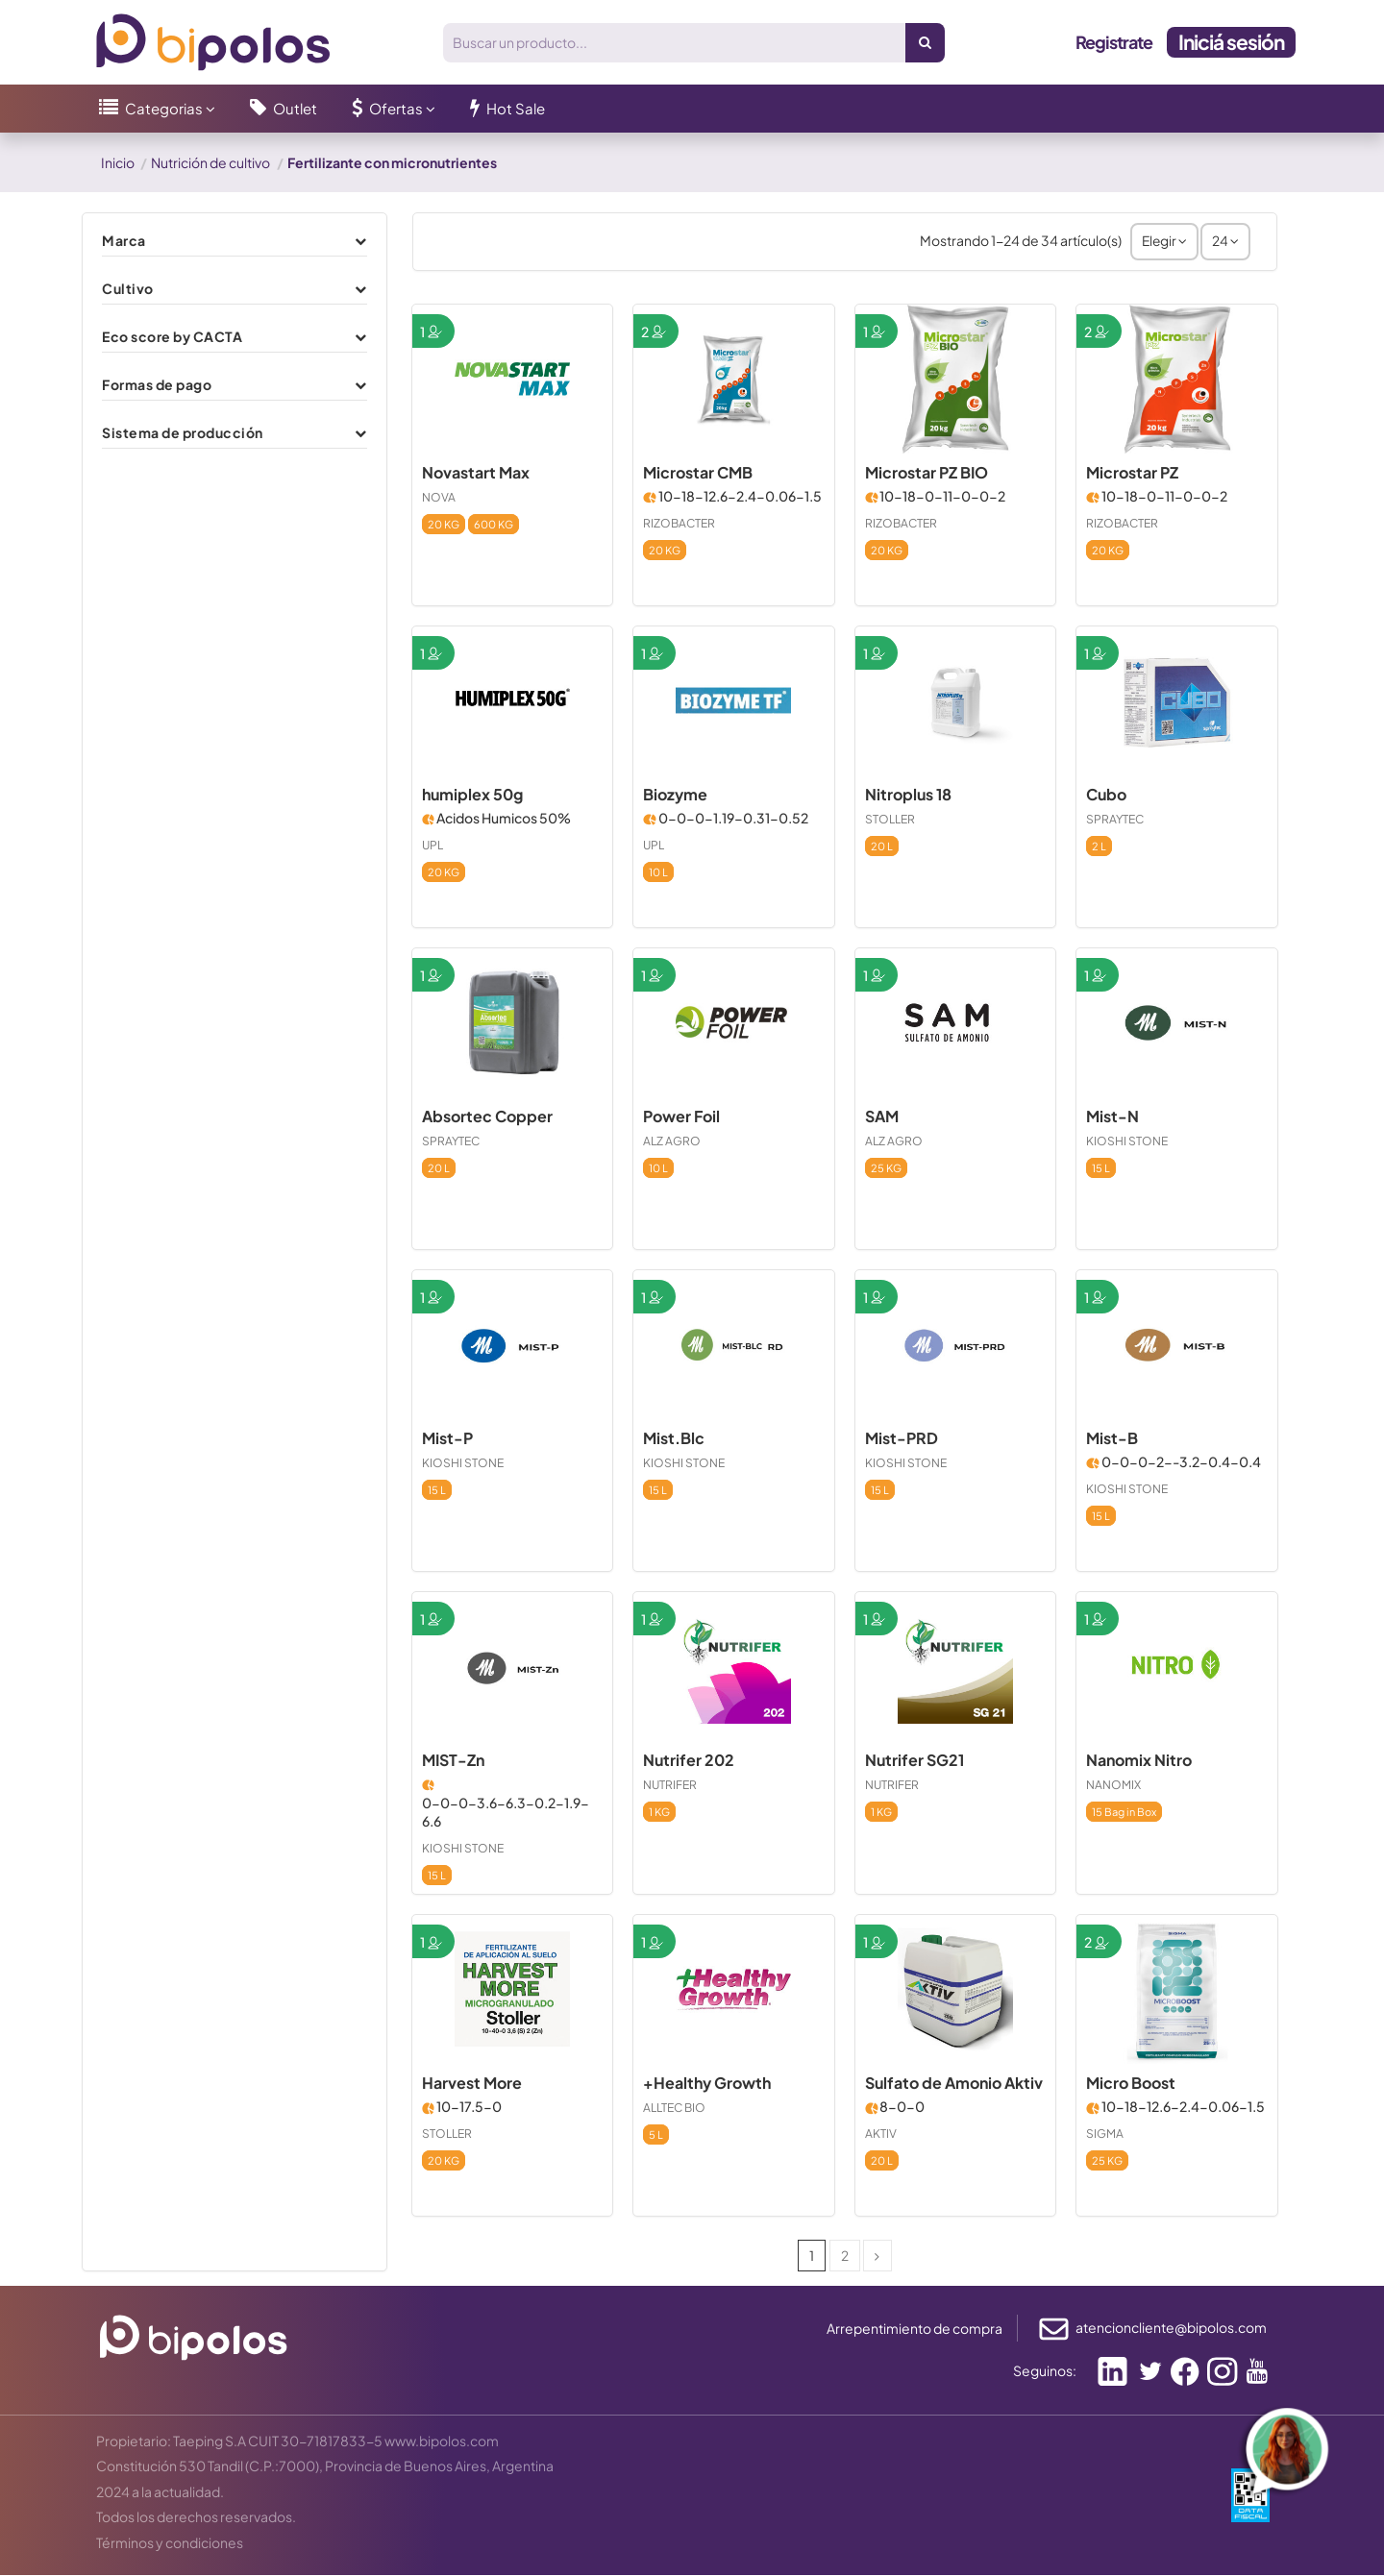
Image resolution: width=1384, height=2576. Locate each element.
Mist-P (447, 1439)
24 (1225, 241)
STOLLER (890, 819)
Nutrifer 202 (688, 1761)
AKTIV (881, 2134)
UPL (432, 845)
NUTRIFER (670, 1785)
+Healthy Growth (707, 2083)
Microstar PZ (1132, 473)
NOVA (439, 497)
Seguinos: (1044, 2371)
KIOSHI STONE (1127, 1141)
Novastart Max (476, 473)
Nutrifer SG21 (914, 1761)
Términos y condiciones (169, 2543)
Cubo (1106, 795)
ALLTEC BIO (674, 2108)
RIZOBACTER (679, 523)
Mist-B (1112, 1439)
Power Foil (681, 1117)
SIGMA (1105, 2134)
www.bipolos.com (441, 2440)
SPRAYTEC (1115, 819)
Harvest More (472, 2083)
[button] (157, 109)
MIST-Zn (453, 1761)
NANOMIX (1113, 1785)
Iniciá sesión (1231, 42)
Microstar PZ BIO (926, 473)
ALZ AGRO (672, 1141)
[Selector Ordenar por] (1163, 241)
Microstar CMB (698, 473)
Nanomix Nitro (1139, 1761)
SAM (882, 1117)
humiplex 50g (472, 795)
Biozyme (675, 795)
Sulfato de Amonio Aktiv (954, 2083)
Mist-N (1112, 1117)
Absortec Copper (487, 1117)
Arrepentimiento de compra (914, 2329)
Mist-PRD (901, 1439)
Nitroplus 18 (908, 795)
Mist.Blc (673, 1439)
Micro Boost (1130, 2083)
